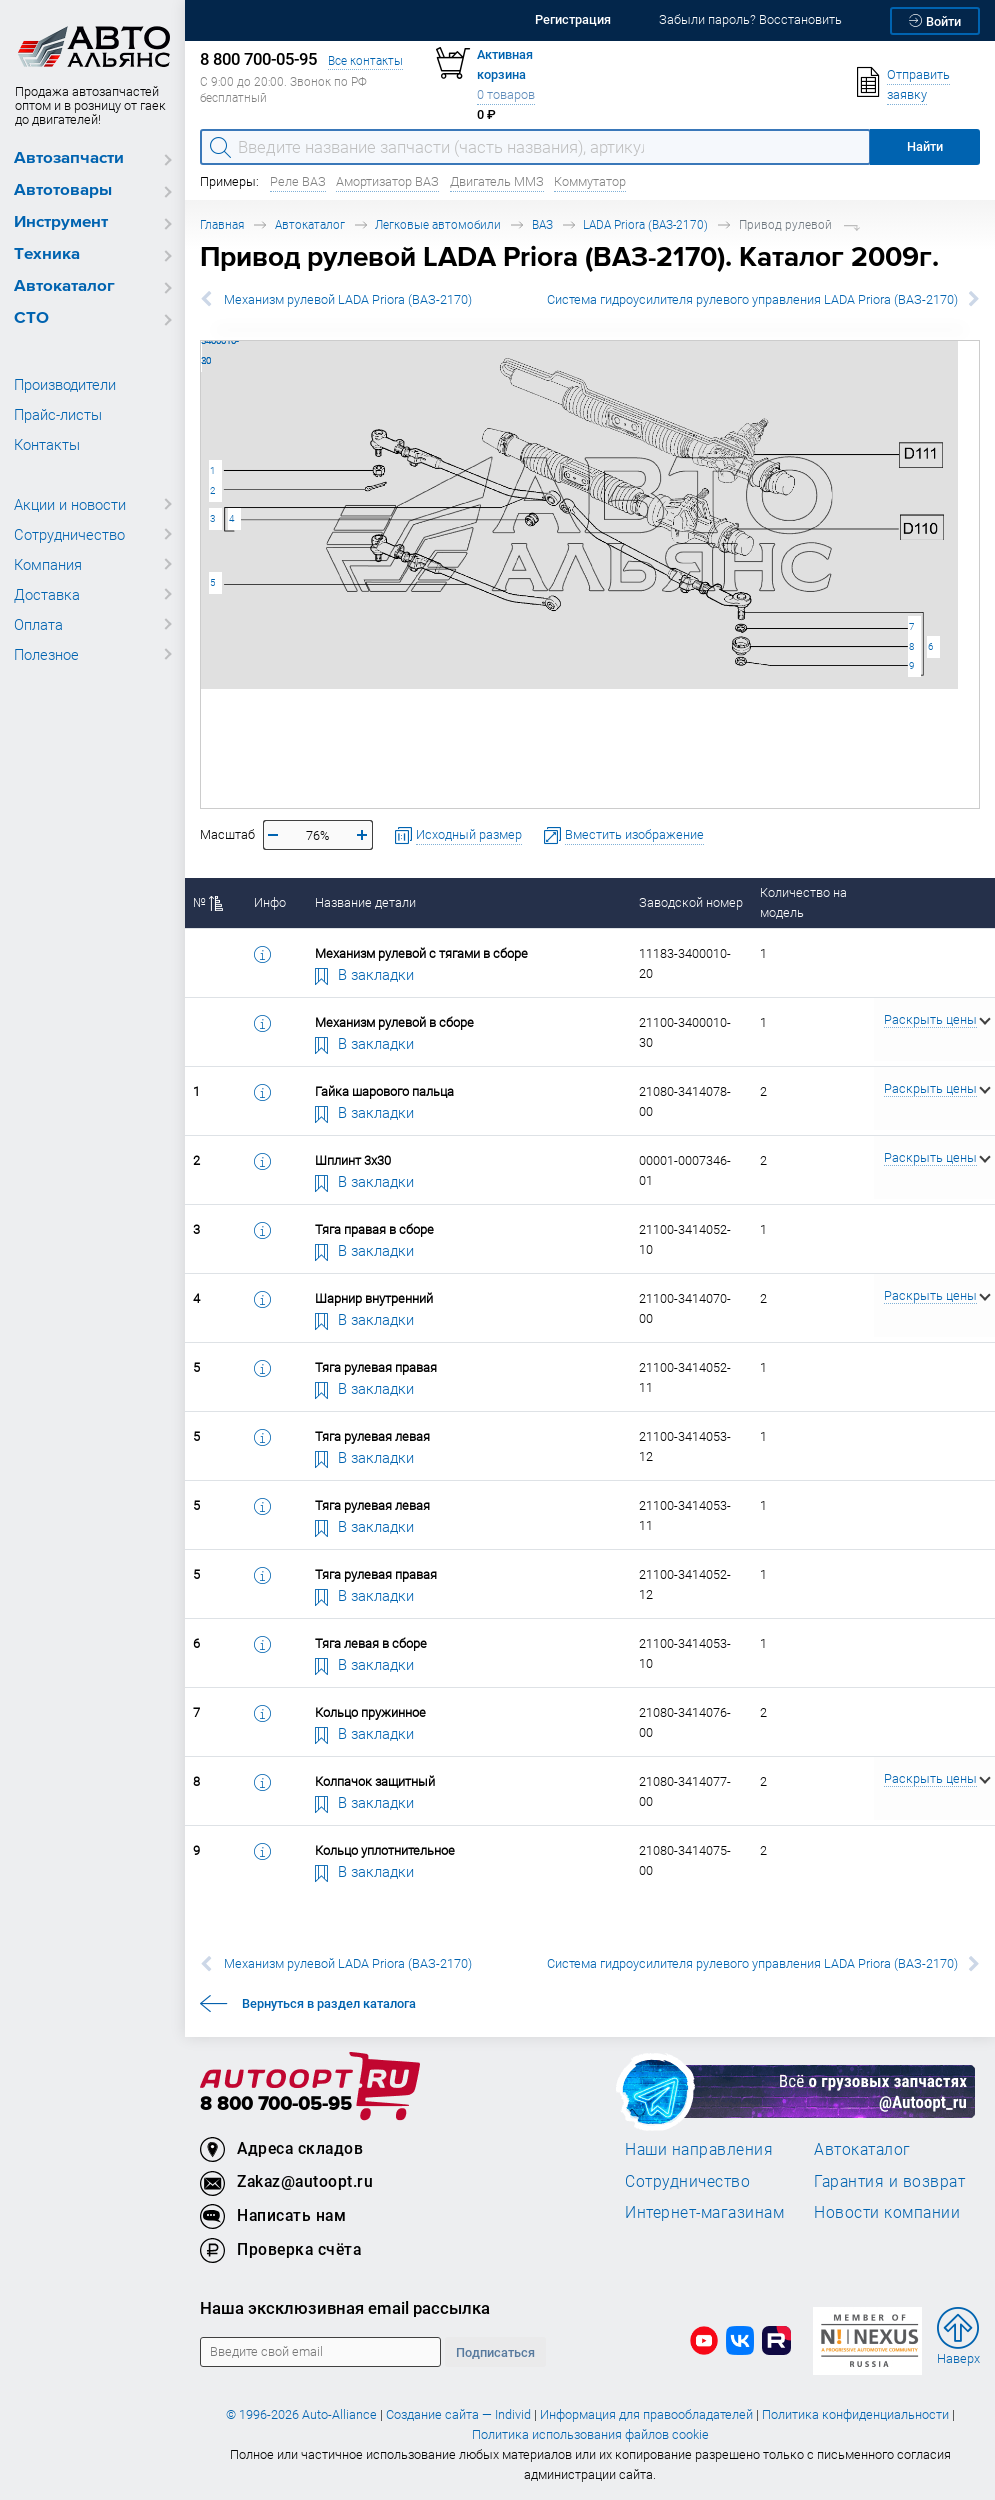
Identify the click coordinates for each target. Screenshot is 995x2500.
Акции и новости (70, 504)
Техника (47, 254)
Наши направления (699, 2149)
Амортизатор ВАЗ (387, 181)
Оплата (38, 624)
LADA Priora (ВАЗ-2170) (645, 224)
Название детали (365, 902)
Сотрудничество (69, 534)
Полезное (46, 654)
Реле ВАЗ (298, 181)
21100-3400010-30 (201, 340)
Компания (48, 564)
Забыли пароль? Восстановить (750, 19)
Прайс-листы (58, 414)
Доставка (47, 594)
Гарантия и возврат (889, 2181)
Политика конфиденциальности (855, 2414)
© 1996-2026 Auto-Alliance (301, 2414)
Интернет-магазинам (704, 2212)
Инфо (270, 902)
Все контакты (365, 60)
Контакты (47, 444)
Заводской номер (691, 902)
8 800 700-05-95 (276, 2104)
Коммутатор (590, 181)
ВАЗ (542, 224)
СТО (31, 318)
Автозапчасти (69, 158)
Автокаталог (64, 286)
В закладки (365, 974)
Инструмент (61, 222)
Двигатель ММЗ (497, 181)
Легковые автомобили (438, 224)
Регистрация (573, 19)
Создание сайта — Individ (458, 2414)
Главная (222, 224)
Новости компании (887, 2212)
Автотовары (63, 190)
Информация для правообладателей (646, 2414)
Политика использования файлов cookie (590, 2434)
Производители (65, 384)
